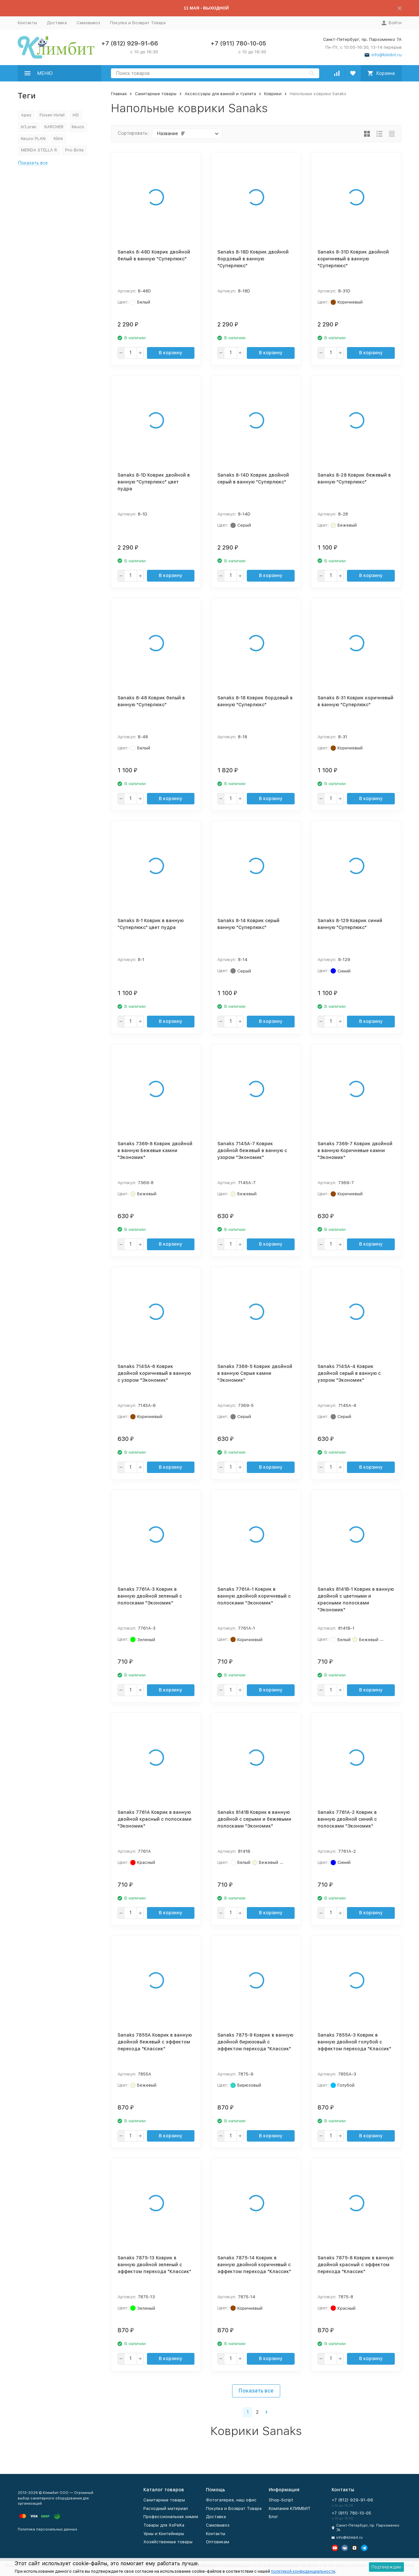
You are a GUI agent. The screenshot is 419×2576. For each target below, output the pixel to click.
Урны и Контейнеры (163, 2533)
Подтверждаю (386, 2567)
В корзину (170, 352)
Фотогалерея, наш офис (231, 2499)
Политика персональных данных (47, 2529)
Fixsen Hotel (52, 115)
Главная (119, 93)
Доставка (57, 22)
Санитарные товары (155, 93)
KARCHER (54, 126)
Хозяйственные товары (167, 2541)
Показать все (256, 2391)
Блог (273, 2516)
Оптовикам (217, 2541)
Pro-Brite (74, 150)
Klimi (58, 138)
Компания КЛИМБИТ (290, 2508)
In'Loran (28, 126)
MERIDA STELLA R (39, 150)
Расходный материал (165, 2508)
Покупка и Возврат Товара (138, 22)
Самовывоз (88, 22)
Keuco (78, 126)
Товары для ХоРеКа (163, 2525)
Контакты (27, 22)
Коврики (273, 93)
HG (76, 115)
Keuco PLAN (33, 138)
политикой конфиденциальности (303, 2571)
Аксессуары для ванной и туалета (220, 93)
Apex (26, 115)
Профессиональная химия (170, 2516)
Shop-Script (281, 2499)
